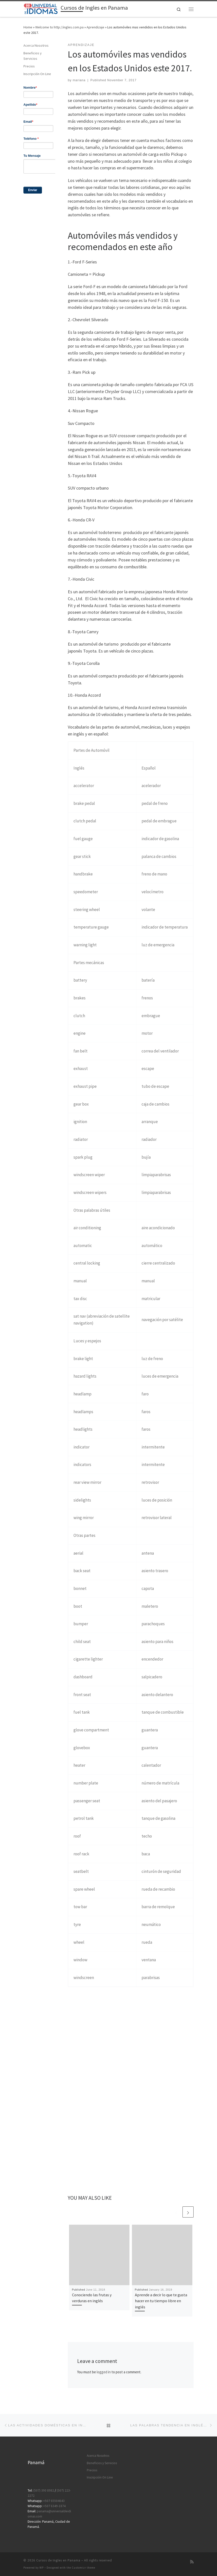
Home (27, 27)
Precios (29, 66)
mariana (79, 80)
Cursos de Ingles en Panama (58, 2560)
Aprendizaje (95, 27)
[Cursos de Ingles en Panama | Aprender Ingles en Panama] (41, 8)
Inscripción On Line (37, 74)
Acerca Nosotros (36, 45)
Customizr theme (83, 2567)
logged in (104, 2372)
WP (41, 2567)
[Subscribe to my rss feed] (192, 2562)
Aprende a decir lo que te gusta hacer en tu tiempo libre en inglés (161, 2300)
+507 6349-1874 (54, 2506)
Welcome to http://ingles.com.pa (59, 27)
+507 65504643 (54, 2501)
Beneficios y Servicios (32, 56)
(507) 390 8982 (43, 2490)
